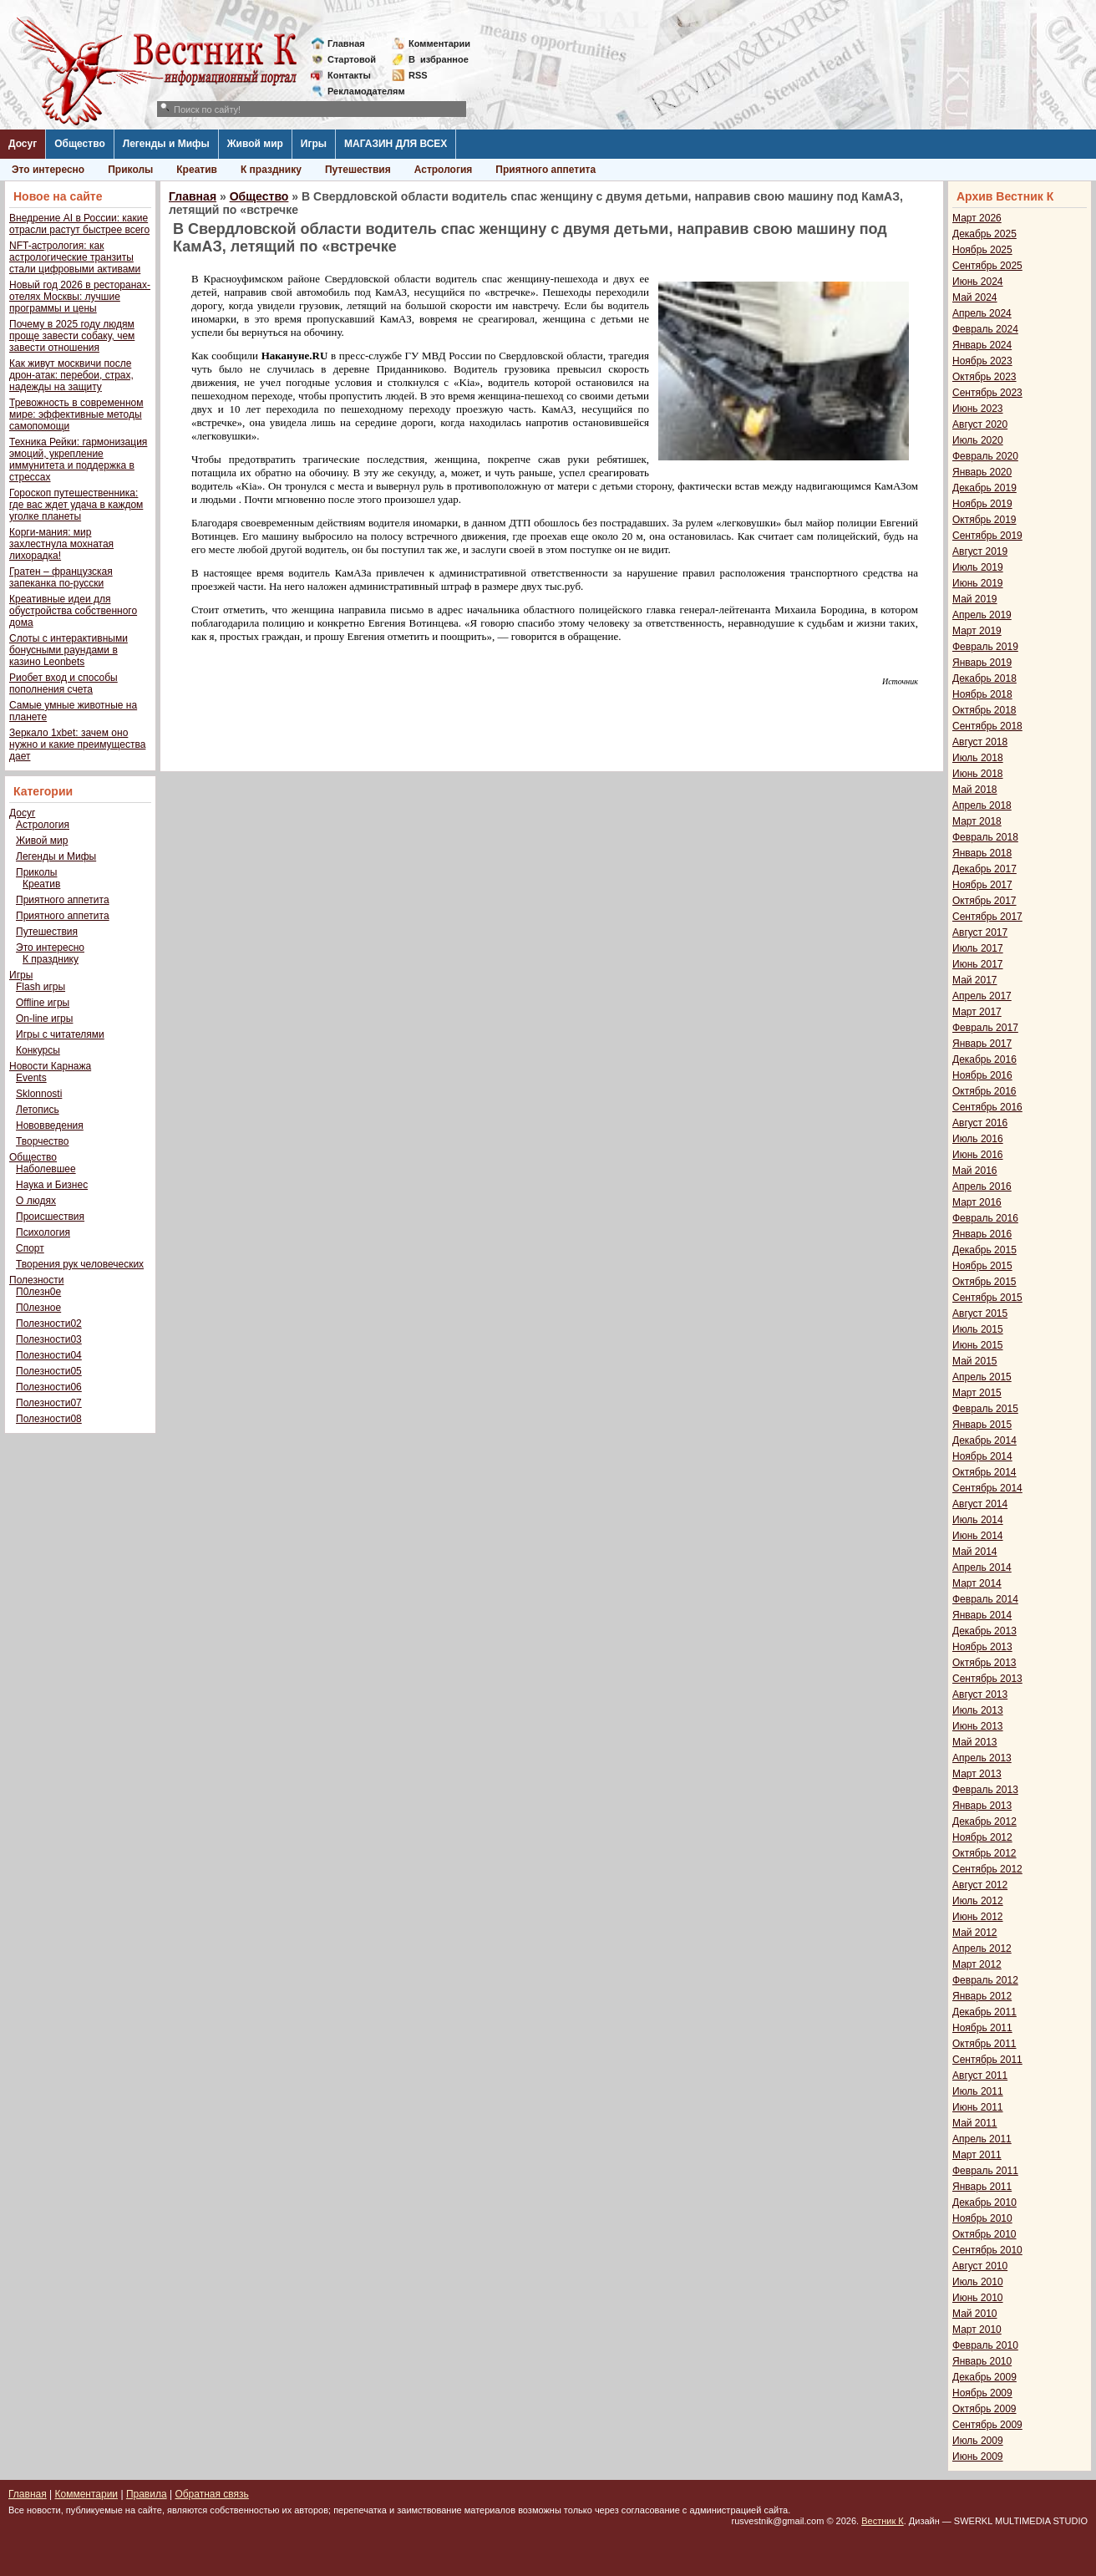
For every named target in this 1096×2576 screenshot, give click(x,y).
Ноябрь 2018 (982, 694)
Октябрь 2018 (984, 710)
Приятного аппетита (545, 169)
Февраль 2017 (985, 1028)
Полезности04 (49, 1355)
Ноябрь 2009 (982, 2393)
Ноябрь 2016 (982, 1075)
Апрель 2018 (982, 805)
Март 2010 (977, 2329)
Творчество (42, 1141)
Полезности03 (49, 1339)
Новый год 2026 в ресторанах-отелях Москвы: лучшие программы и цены (79, 296)
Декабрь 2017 (984, 869)
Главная (346, 43)
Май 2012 (974, 1932)
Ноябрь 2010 (982, 2218)
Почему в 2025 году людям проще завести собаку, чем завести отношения (71, 335)
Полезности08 (49, 1419)
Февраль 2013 (985, 1790)
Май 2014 (974, 1551)
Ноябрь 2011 (982, 2028)
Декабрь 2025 (984, 234)
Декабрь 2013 (984, 1631)
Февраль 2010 (985, 2345)
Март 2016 (977, 1202)
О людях (36, 1201)
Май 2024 (974, 297)
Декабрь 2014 (984, 1440)
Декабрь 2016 (984, 1059)
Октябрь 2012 (984, 1853)
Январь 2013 (982, 1805)
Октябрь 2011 (984, 2044)
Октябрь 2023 (984, 377)
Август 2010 (979, 2266)
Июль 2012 (977, 1901)
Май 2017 (974, 980)
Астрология (443, 169)
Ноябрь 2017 (982, 885)
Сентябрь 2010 (987, 2250)
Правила (146, 2494)
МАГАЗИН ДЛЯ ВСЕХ (395, 144)
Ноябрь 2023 (982, 361)
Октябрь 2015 (984, 1282)
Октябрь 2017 (984, 901)
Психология (43, 1232)
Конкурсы (38, 1050)
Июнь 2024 (977, 281)
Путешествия (358, 169)
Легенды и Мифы (166, 144)
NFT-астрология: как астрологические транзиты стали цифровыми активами (74, 257)
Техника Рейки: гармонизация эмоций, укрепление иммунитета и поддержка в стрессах (78, 459)
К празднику (271, 169)
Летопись (37, 1109)
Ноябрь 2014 (982, 1456)
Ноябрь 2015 (982, 1266)
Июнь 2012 (977, 1917)
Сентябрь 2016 (987, 1107)
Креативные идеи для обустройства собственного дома (73, 610)
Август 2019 (979, 551)
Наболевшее (46, 1169)
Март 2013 (977, 1774)
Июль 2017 (977, 948)
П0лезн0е (38, 1292)
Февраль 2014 (985, 1599)
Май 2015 (974, 1361)
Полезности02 (49, 1323)
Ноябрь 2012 (982, 1837)
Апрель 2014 (982, 1567)
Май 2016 (974, 1170)
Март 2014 (977, 1583)
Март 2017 (977, 1012)
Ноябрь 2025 (982, 250)
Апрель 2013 (982, 1758)
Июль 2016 (977, 1139)
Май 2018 (974, 789)
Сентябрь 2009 (987, 2425)
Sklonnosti (39, 1094)
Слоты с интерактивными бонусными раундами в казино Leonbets (68, 650)
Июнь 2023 (977, 408)
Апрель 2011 (982, 2139)
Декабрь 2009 (984, 2377)
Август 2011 (979, 2075)
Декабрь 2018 (984, 678)
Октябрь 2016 (984, 1091)
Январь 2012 (982, 1996)
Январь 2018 (982, 853)
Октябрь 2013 (984, 1663)
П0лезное (38, 1307)
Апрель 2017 (982, 996)
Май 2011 (974, 2123)
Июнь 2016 (977, 1155)
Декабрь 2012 (984, 1821)
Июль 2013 (977, 1710)
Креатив (196, 169)
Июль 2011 (977, 2091)
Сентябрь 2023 (987, 393)
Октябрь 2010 (984, 2234)
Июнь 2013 (977, 1726)
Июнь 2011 (977, 2107)
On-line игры (44, 1018)
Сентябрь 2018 (987, 726)
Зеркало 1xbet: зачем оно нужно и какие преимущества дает (77, 744)
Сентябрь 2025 (987, 266)
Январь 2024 (982, 345)
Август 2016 (979, 1123)
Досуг (22, 144)
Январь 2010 (982, 2361)
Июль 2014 (977, 1520)
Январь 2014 (982, 1615)
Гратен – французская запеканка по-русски (61, 577)
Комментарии (439, 43)
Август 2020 (979, 424)
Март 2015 (977, 1393)
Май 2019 (974, 599)
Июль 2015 (977, 1329)
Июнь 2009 (977, 2456)
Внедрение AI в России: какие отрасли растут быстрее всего (79, 224)
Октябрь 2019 (984, 520)
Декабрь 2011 (984, 2012)
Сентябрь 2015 (987, 1297)
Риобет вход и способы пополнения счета (63, 683)
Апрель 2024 (982, 313)
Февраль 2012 (985, 1980)
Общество (79, 144)
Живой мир (255, 144)
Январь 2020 (982, 472)
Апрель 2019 (982, 615)
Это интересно (48, 169)
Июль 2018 (977, 758)
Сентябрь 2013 (987, 1678)
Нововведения (50, 1125)
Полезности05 (49, 1371)
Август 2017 (979, 932)
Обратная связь (211, 2494)
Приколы (130, 169)
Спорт (30, 1248)
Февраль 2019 (985, 647)
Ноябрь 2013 (982, 1647)
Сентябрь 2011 (987, 2059)
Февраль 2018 (985, 837)
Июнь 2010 (977, 2298)
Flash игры (40, 987)
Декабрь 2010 (984, 2202)
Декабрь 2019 (984, 488)
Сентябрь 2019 (987, 535)
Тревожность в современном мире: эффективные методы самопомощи (76, 414)
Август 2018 (979, 742)
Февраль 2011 (985, 2171)
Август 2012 (979, 1885)
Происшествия (50, 1216)
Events (31, 1078)
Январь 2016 (982, 1234)
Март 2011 (977, 2155)
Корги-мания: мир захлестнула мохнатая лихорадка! (61, 543)
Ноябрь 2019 (982, 504)
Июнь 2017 (977, 964)
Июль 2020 (977, 440)
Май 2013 (974, 1742)
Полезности (36, 1280)
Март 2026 (977, 218)
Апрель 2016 (982, 1186)
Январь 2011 (982, 2186)
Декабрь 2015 (984, 1250)
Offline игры (42, 1003)
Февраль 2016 (985, 1218)
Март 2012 (977, 1964)
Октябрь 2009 (984, 2409)
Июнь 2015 (977, 1345)
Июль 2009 (977, 2440)
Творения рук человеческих (80, 1264)
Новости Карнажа (50, 1066)
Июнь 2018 (977, 774)
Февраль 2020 (985, 456)
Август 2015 (979, 1313)
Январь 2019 (982, 662)
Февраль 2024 (985, 329)
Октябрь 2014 (984, 1472)
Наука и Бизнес (52, 1185)
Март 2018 (977, 821)
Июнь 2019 (977, 583)
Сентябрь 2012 (987, 1869)
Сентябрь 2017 (987, 916)
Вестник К (882, 2521)
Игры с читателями (60, 1034)
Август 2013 (979, 1694)
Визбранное (438, 59)
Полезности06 (49, 1387)
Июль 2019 (977, 567)
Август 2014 (979, 1504)
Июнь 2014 (977, 1536)
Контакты (349, 75)
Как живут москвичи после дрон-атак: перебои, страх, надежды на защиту (71, 375)
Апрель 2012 (982, 1948)
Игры (314, 144)
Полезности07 (49, 1403)
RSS (418, 75)
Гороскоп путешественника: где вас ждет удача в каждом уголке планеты (76, 504)
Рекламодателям (359, 91)
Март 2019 (977, 631)
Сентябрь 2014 (987, 1488)
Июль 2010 (977, 2282)
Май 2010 (974, 2313)
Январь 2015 (982, 1424)
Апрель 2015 (982, 1377)
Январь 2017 (982, 1043)
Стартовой (351, 59)
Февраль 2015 (985, 1409)
